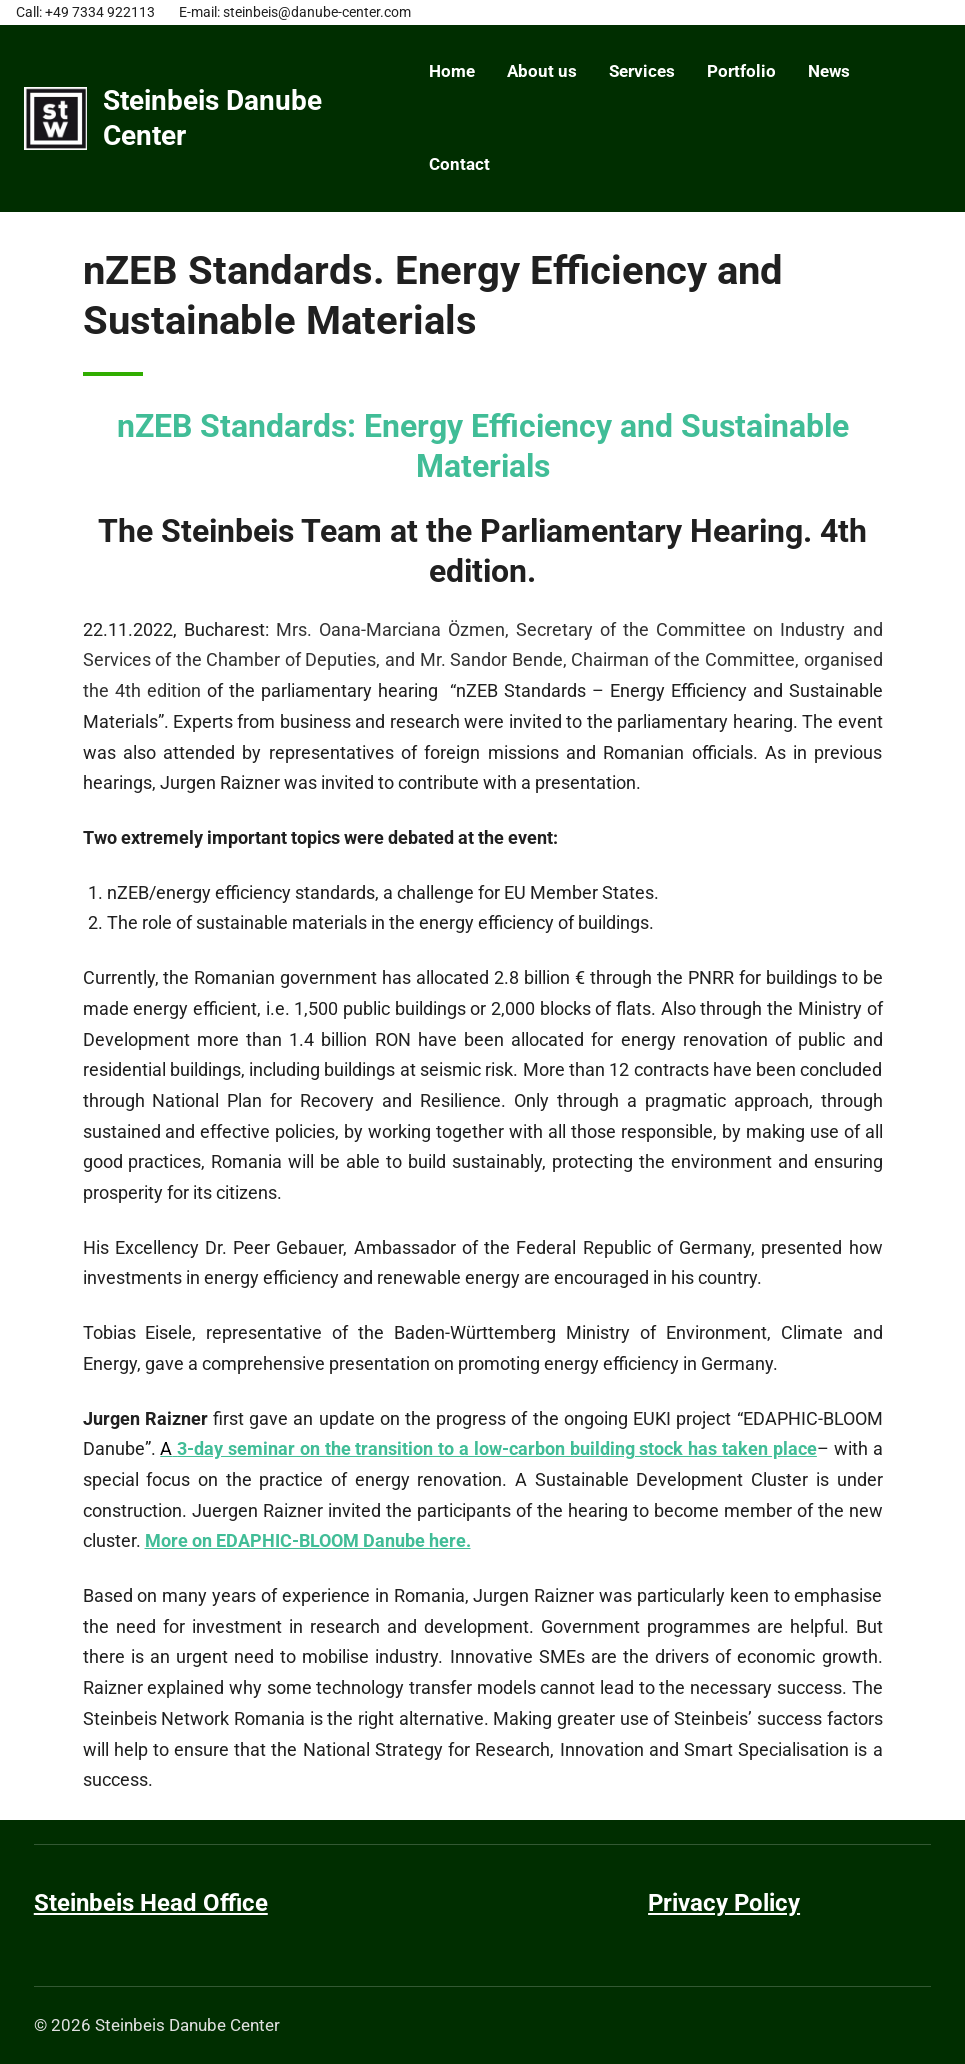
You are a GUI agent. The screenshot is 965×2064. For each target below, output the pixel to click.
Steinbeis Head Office (151, 1903)
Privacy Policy (724, 1903)
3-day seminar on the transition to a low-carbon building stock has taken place (497, 1449)
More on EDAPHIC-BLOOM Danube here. (308, 1541)
